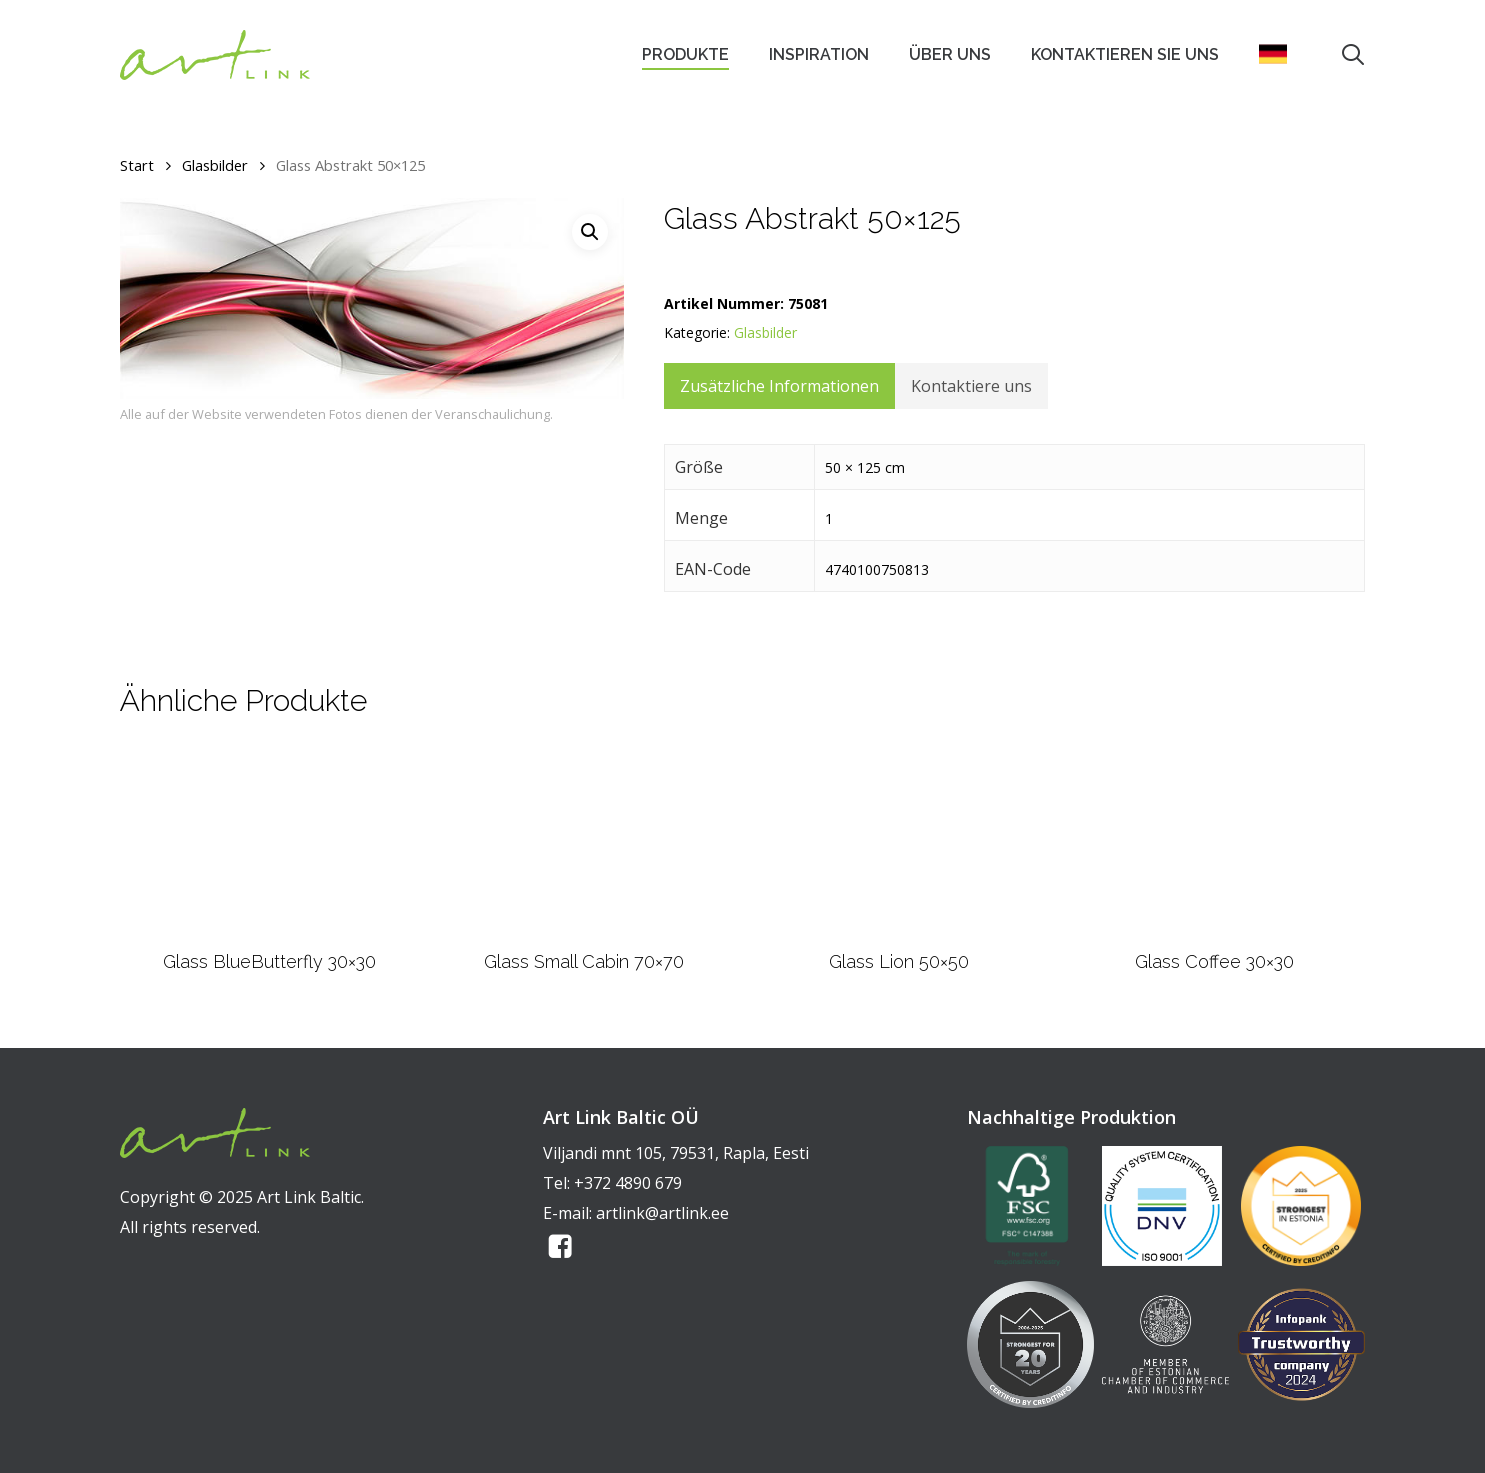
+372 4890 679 (628, 1183)
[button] (590, 232)
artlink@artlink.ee (662, 1213)
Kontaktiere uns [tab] (971, 386)
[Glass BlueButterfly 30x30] (269, 841)
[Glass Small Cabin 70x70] (584, 840)
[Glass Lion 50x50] (899, 840)
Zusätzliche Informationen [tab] (779, 386)
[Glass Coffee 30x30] (1214, 840)
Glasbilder (215, 165)
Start (137, 165)
